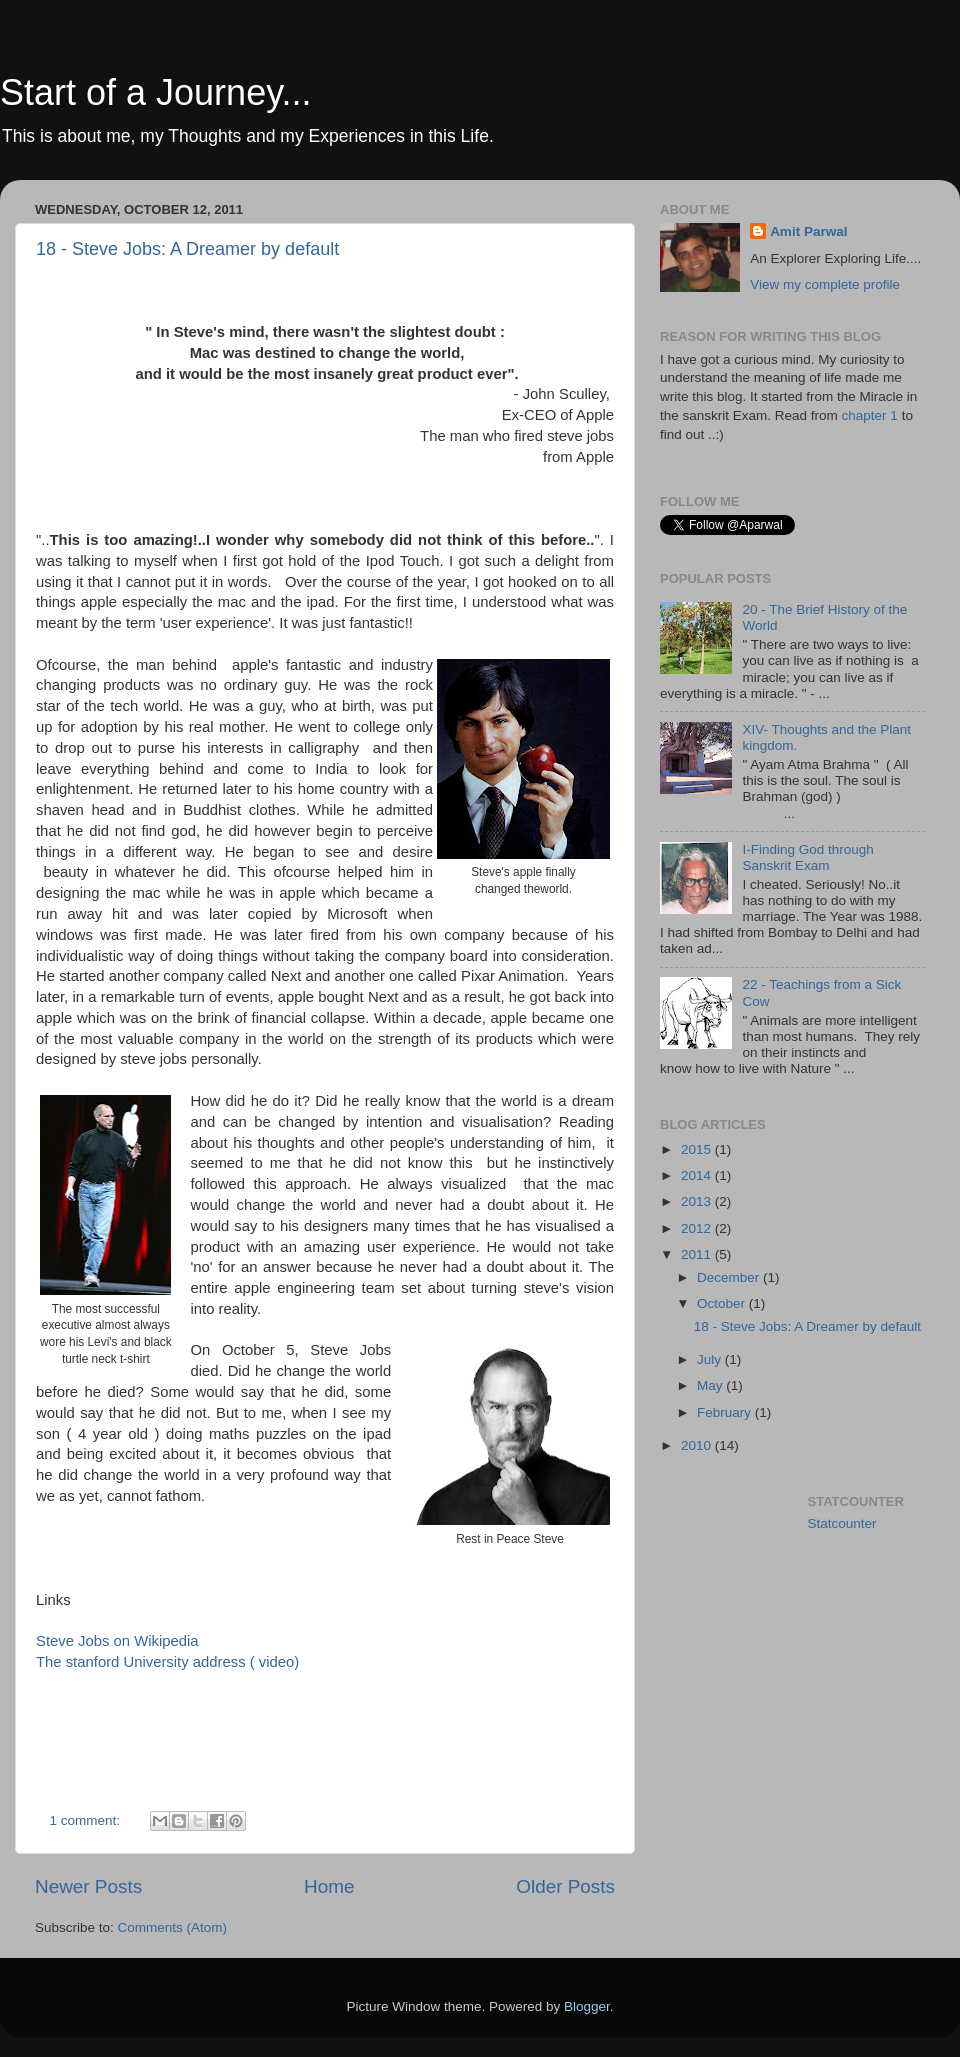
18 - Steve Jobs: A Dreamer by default (187, 249)
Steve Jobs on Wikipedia (117, 1641)
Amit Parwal (808, 231)
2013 (698, 1201)
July (711, 1359)
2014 (698, 1175)
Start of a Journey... (155, 92)
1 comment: (87, 1820)
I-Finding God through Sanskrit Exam (807, 857)
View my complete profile (825, 284)
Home (329, 1886)
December (730, 1277)
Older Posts (565, 1886)
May (711, 1385)
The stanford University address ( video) (167, 1662)
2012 (698, 1228)
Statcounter (842, 1523)
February (726, 1412)
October (723, 1303)
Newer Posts (88, 1886)
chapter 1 (872, 415)
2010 (698, 1445)
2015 (698, 1149)
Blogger (587, 2006)
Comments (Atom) (173, 1927)
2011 (698, 1254)
